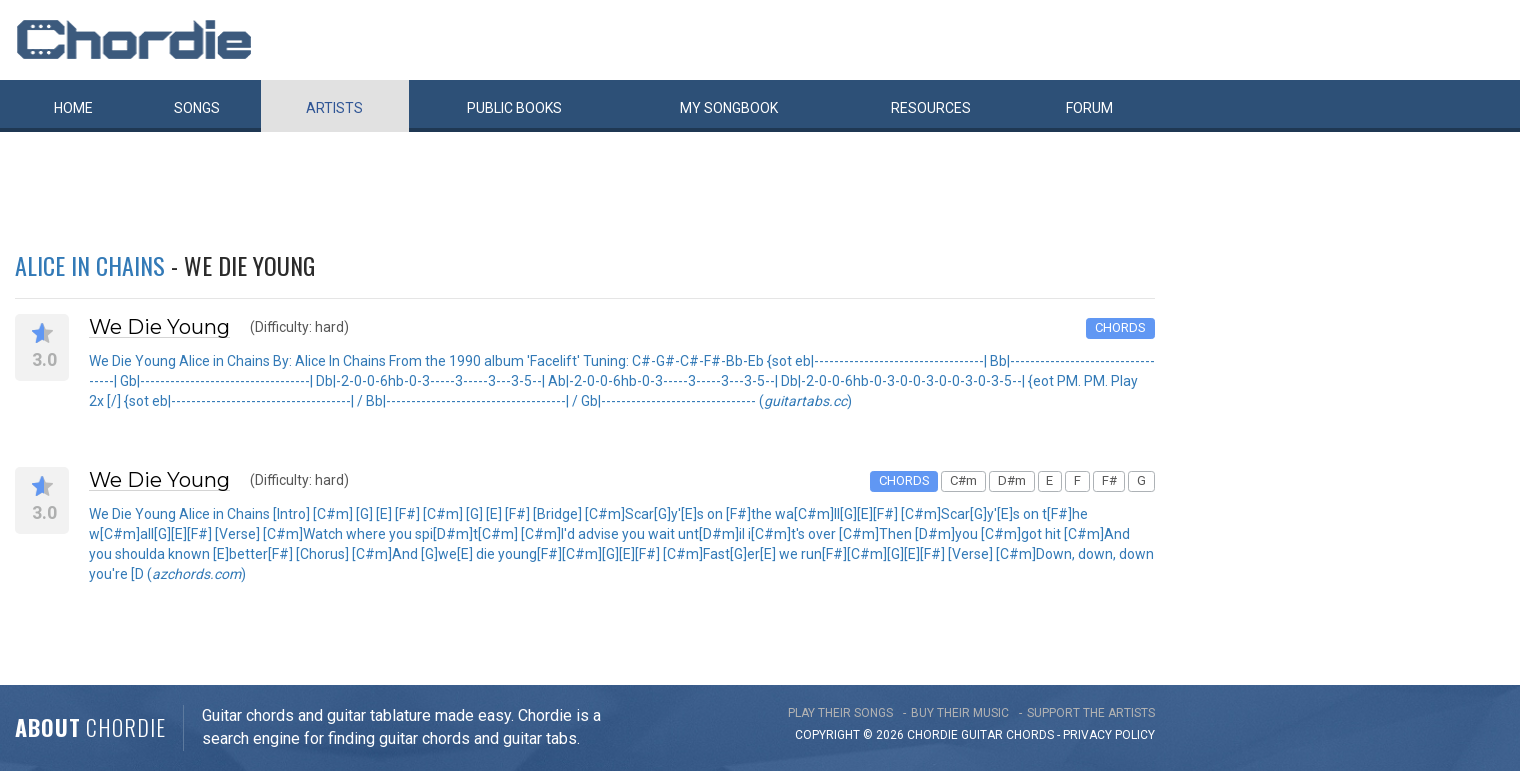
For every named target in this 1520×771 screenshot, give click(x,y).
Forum (1089, 108)
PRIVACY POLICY (1109, 735)
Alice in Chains (90, 265)
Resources (931, 108)
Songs (197, 108)
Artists (334, 108)
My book (729, 108)
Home (73, 108)
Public (514, 108)
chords (1030, 735)
